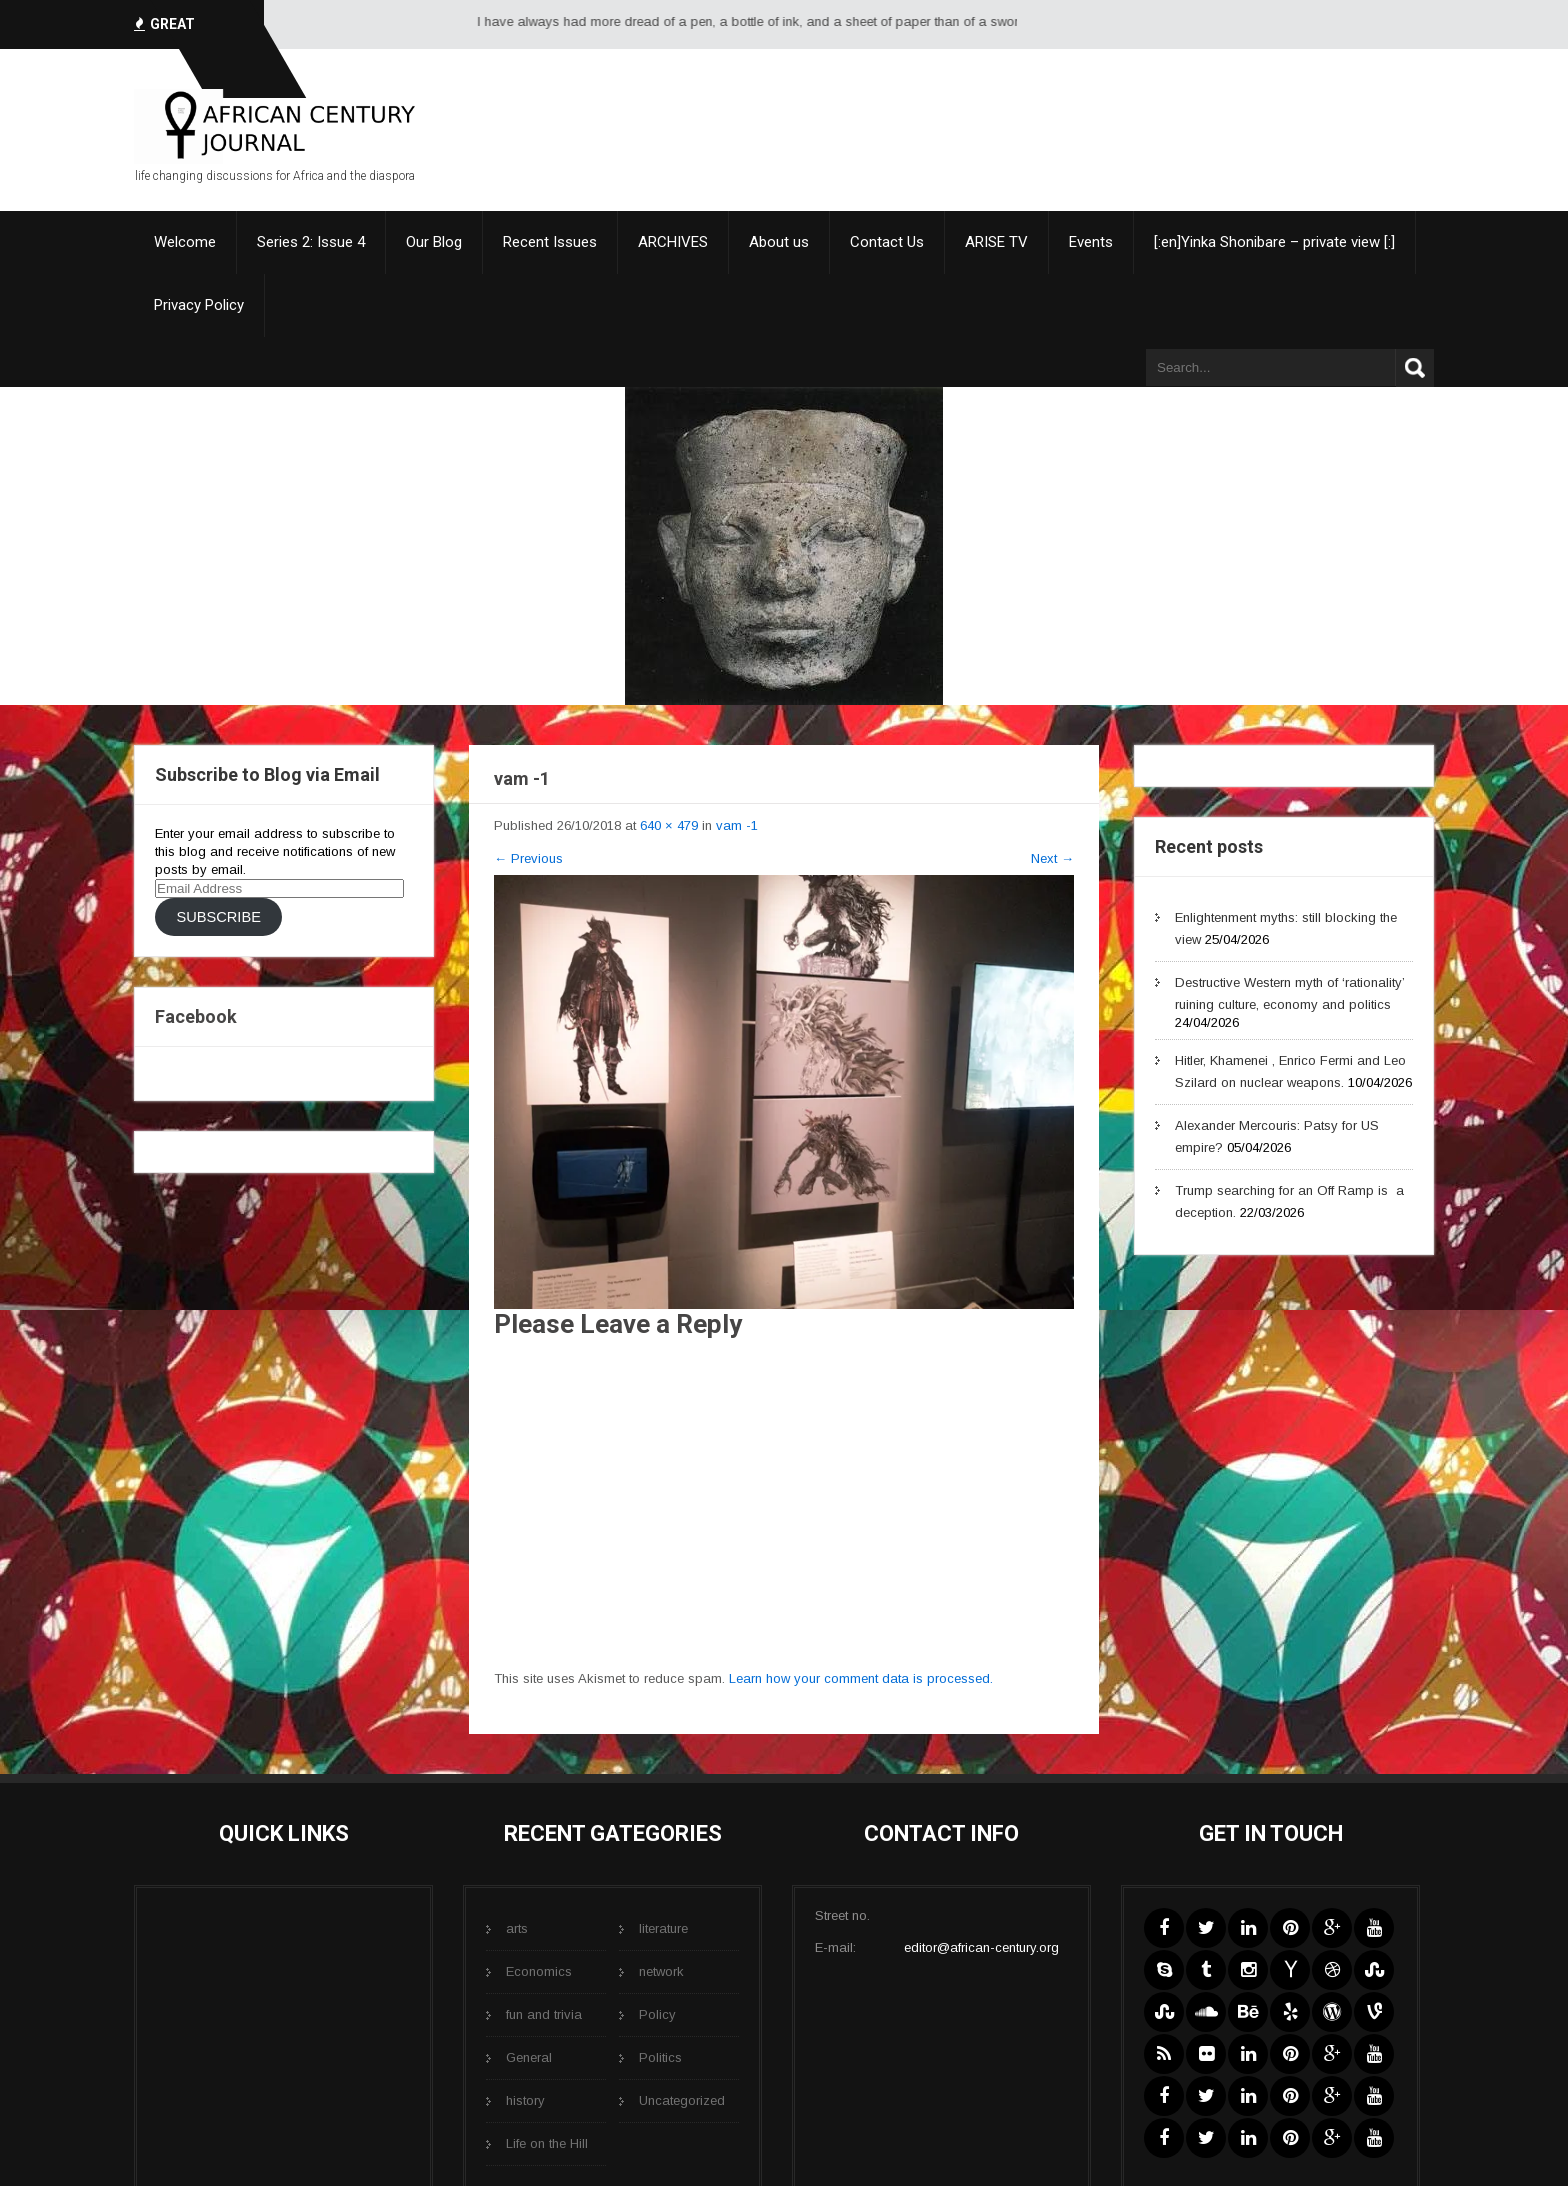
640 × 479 (669, 825)
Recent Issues (550, 242)
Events (1091, 242)
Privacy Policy (199, 305)
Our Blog (434, 242)
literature (663, 1928)
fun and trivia (544, 2014)
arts (517, 1928)
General (529, 2057)
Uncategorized (682, 2100)
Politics (660, 2057)
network (661, 1971)
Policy (657, 2014)
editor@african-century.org (981, 1947)
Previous (528, 858)
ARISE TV (996, 242)
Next (1052, 858)
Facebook (196, 1016)
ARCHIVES (673, 242)
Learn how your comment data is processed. (861, 1678)
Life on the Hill (547, 2143)
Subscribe (218, 917)
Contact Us (887, 242)
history (525, 2100)
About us (779, 242)
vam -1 (737, 825)
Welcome (185, 242)
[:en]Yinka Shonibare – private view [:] (1274, 242)
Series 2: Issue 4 (311, 242)
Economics (539, 1971)
